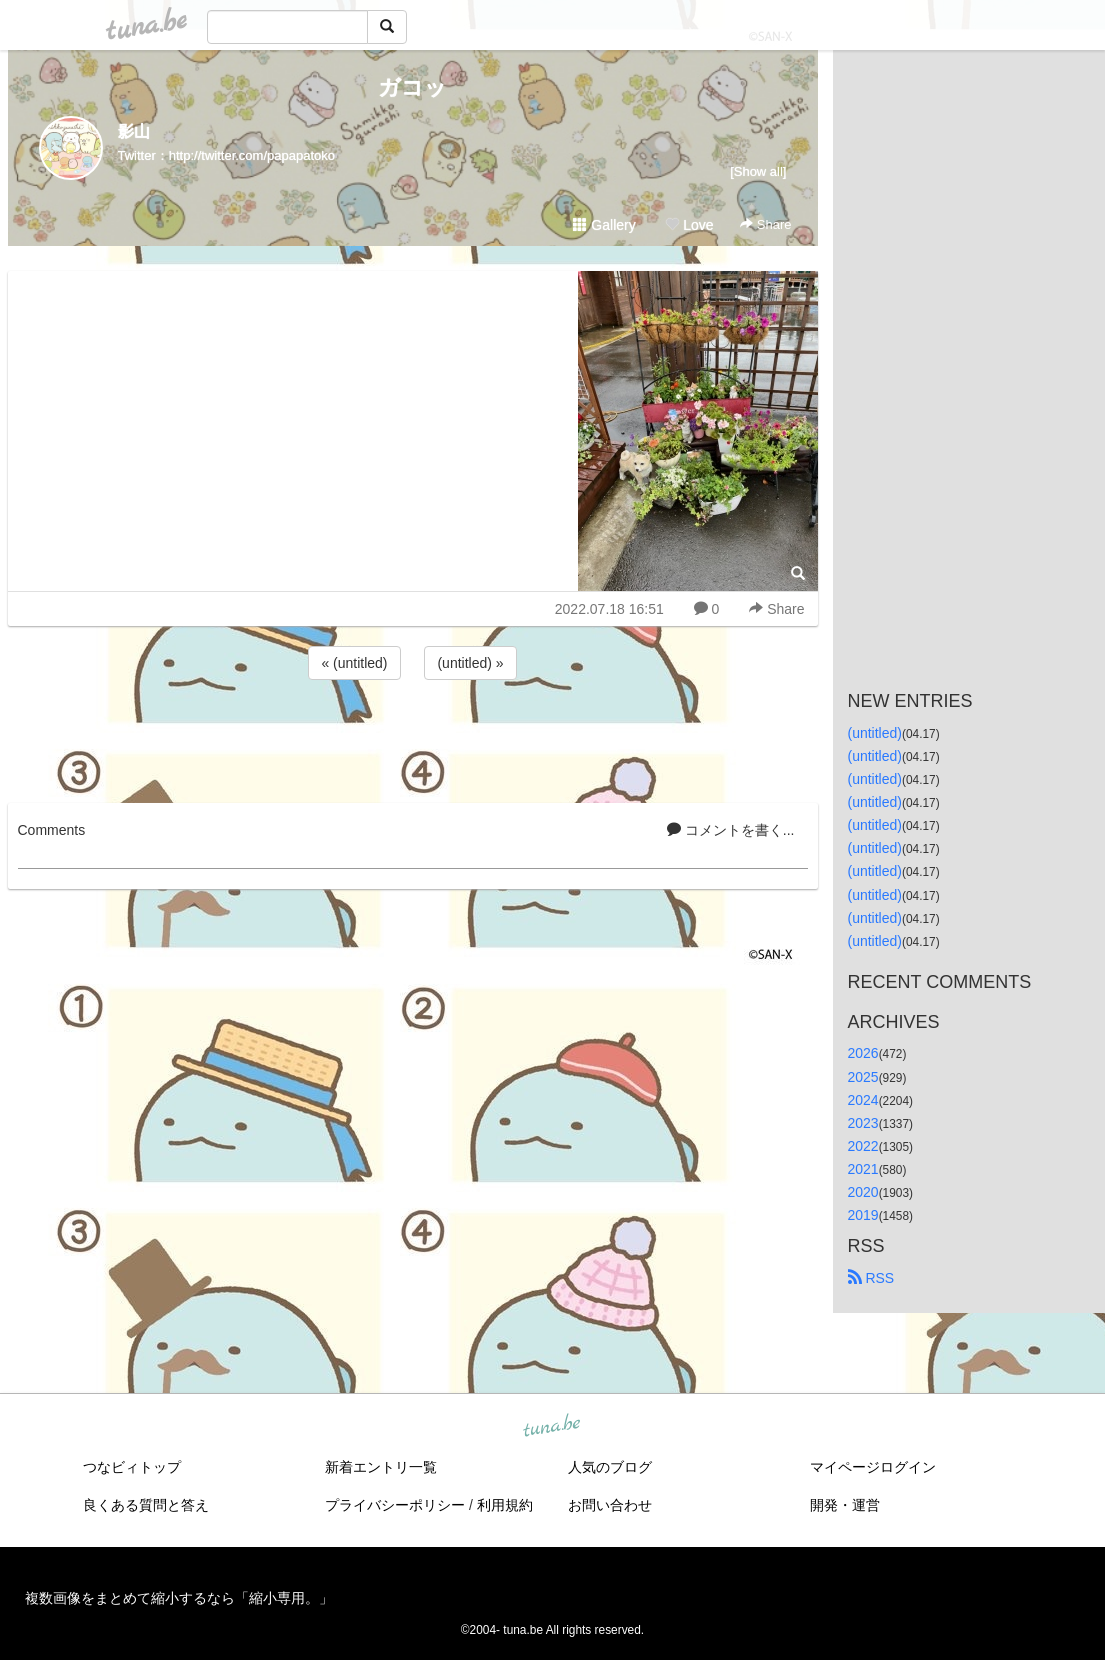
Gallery (604, 225)
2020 (863, 1192)
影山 (134, 131)
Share (765, 224)
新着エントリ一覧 (381, 1467)
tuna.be (552, 1427)
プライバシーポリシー (395, 1505)
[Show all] (758, 171)
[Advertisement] (413, 738)
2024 (863, 1100)
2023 (863, 1123)
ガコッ (412, 87)
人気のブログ (610, 1467)
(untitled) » (470, 663)
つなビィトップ (132, 1467)
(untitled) (875, 733)
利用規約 (505, 1505)
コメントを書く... (731, 830)
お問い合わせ (610, 1505)
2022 (863, 1146)
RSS (871, 1278)
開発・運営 (845, 1505)
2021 (863, 1169)
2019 (863, 1215)
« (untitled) (354, 663)
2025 (863, 1077)
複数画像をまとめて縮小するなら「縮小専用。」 (179, 1598)
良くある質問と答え (146, 1505)
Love (689, 225)
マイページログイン (873, 1467)
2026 (863, 1053)
